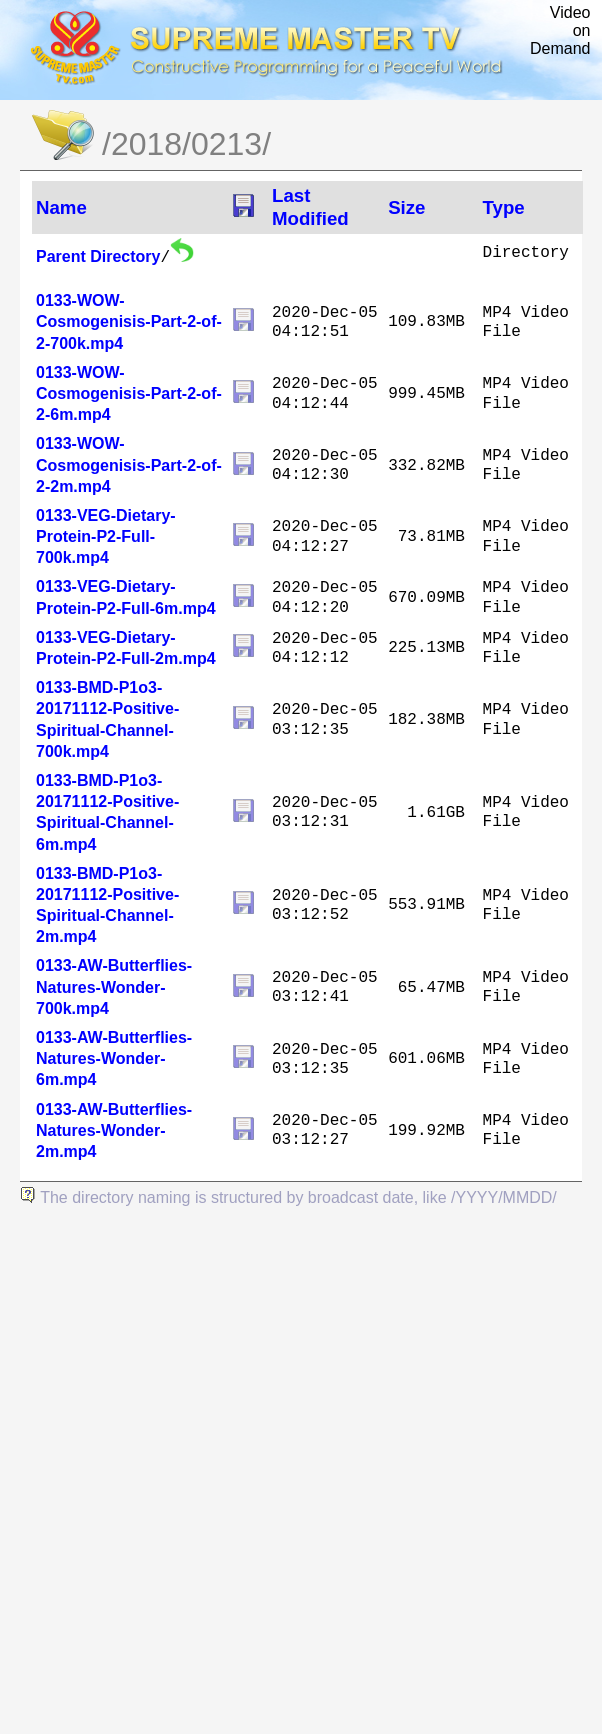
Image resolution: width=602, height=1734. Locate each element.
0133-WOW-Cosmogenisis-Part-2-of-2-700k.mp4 (129, 321)
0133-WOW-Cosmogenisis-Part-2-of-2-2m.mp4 (129, 464)
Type (504, 207)
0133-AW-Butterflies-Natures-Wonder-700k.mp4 (114, 986)
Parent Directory (98, 256)
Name (61, 207)
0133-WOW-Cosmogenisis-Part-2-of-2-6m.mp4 (129, 393)
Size (406, 207)
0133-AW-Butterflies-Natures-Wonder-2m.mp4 (114, 1130)
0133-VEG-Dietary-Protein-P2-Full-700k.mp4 (106, 536)
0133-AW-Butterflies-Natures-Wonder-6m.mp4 (114, 1058)
